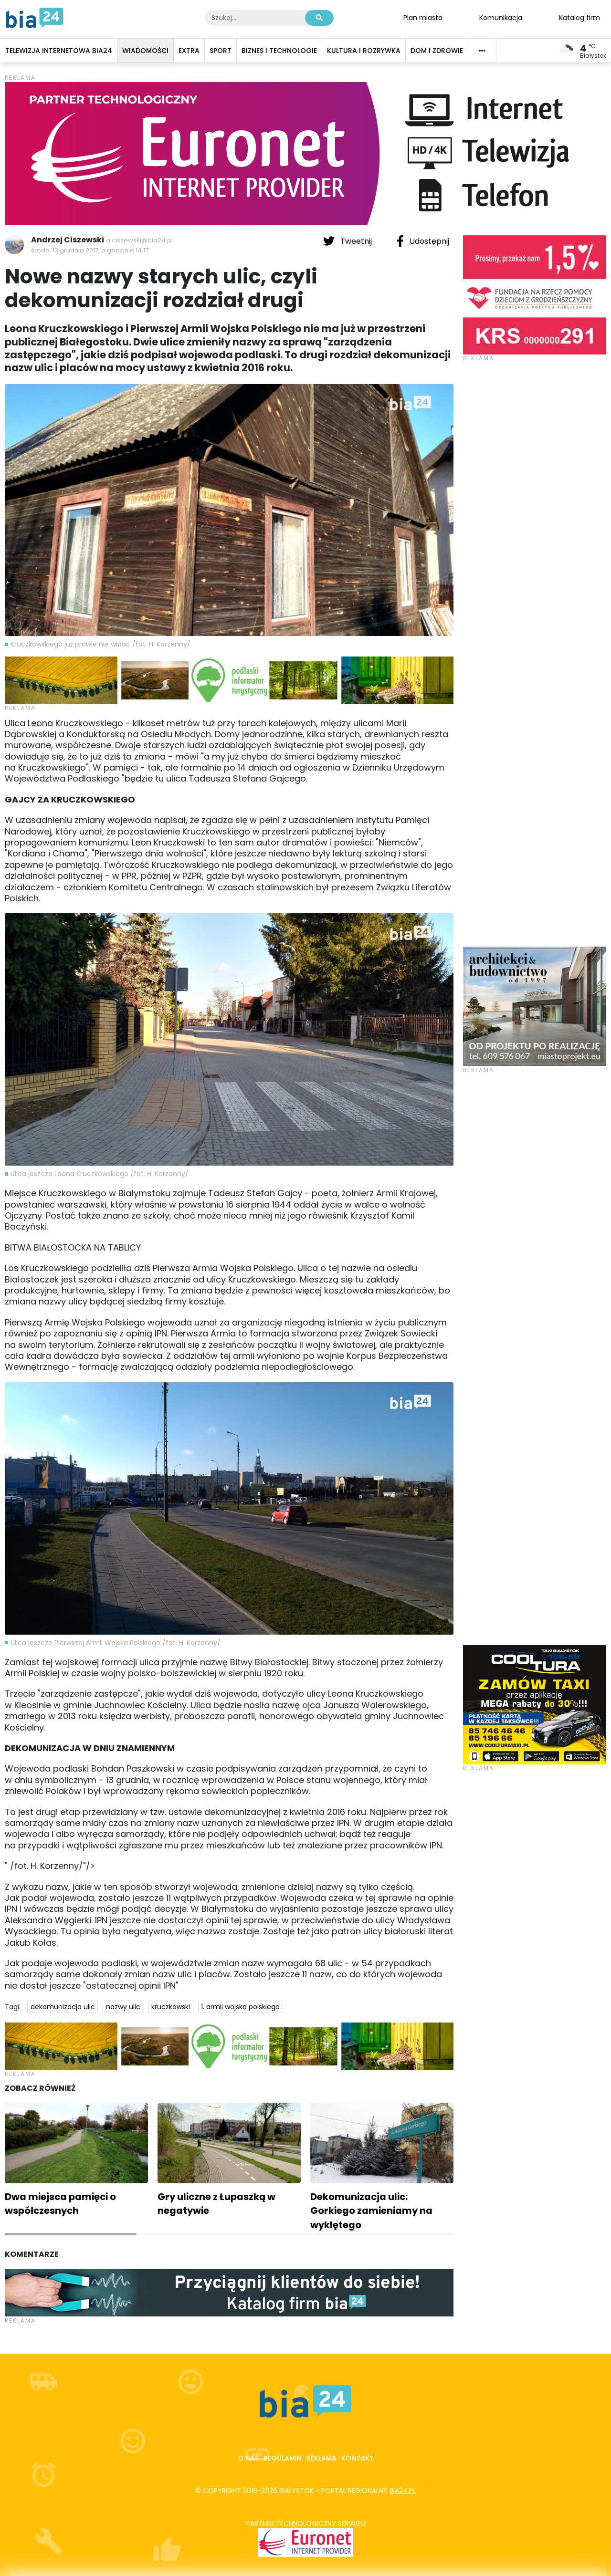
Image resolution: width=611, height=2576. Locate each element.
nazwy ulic (123, 2007)
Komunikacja (500, 17)
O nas (248, 2458)
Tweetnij (348, 241)
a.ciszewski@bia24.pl (139, 240)
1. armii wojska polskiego (240, 2007)
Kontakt (357, 2458)
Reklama (321, 2458)
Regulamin (282, 2458)
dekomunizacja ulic (63, 2007)
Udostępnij (423, 241)
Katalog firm (579, 17)
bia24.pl (403, 2490)
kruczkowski (170, 2007)
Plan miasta (422, 17)
